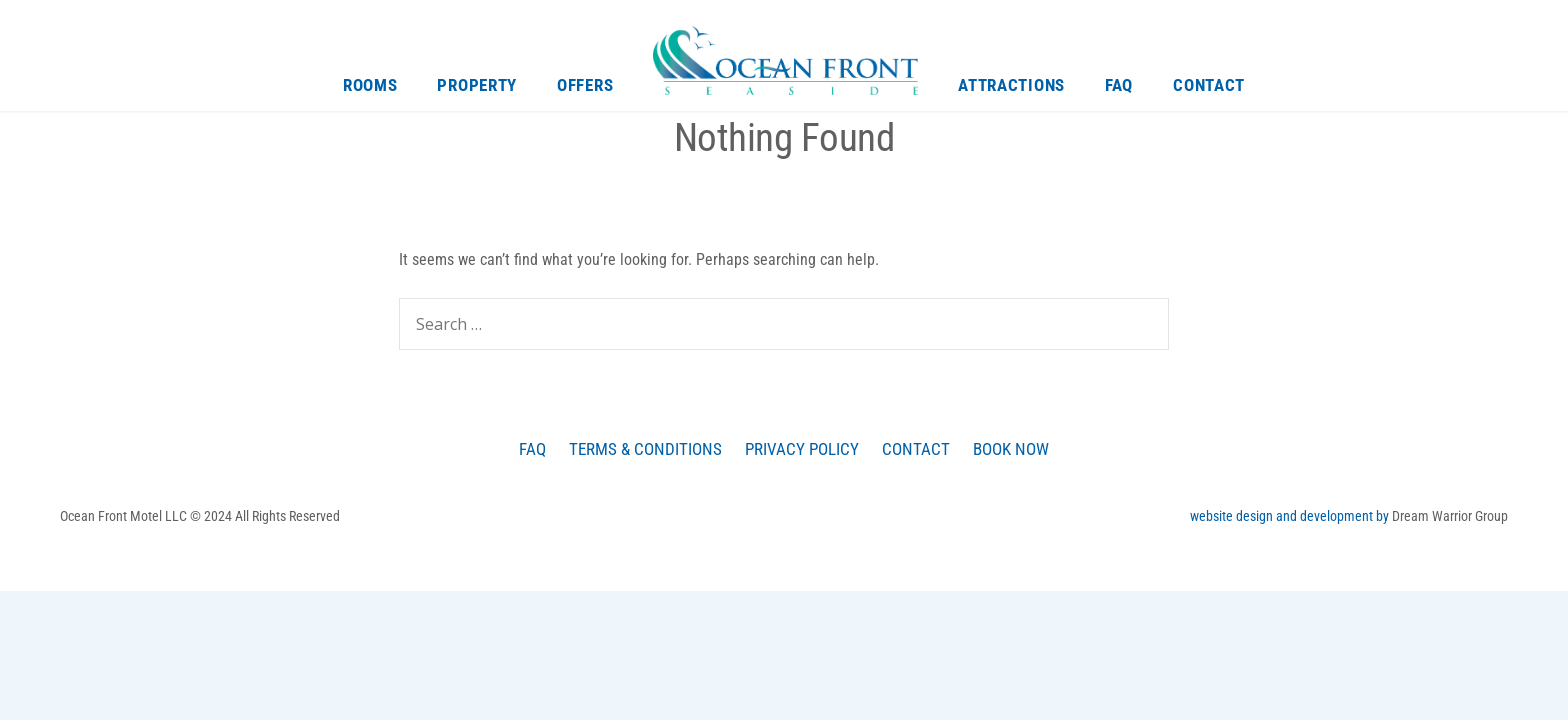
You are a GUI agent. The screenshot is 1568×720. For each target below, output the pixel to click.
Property (477, 85)
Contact (1209, 85)
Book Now (1011, 449)
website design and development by (1291, 516)
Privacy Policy (802, 449)
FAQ (1119, 85)
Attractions (1011, 85)
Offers (585, 85)
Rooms (370, 85)
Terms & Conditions (645, 449)
